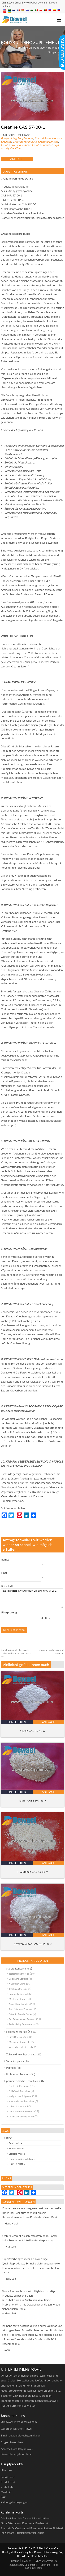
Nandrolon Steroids (18, 1983)
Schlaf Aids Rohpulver (19, 2091)
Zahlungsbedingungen (14, 2502)
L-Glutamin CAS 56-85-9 (33, 1871)
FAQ (3, 2497)
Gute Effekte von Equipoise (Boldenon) (24, 2523)
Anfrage (16, 158)
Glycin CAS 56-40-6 (32, 1730)
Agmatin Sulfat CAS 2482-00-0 (32, 1943)
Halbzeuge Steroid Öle (19, 2031)
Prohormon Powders (18, 2074)
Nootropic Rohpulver (19, 2086)
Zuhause (14, 2560)
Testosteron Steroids (19, 1973)
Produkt (26, 2560)
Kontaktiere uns (33, 2567)
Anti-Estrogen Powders (20, 2009)
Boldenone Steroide (18, 1978)
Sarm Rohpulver (15, 2061)
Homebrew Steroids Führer (22, 2159)
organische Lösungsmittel (21, 2116)
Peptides (11, 2067)
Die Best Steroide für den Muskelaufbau (25, 2518)
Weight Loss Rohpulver (20, 2096)
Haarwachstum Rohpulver (21, 2101)
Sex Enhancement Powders (22, 2019)
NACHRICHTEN (17, 2164)
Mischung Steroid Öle (19, 2042)
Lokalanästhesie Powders (21, 2111)
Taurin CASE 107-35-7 (32, 1800)
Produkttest (8, 2482)
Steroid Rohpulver (35, 47)
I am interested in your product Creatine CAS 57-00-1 (32, 1598)
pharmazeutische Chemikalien (23, 2080)
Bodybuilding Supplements (17, 138)
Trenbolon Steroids (18, 1988)
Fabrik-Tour (8, 2477)
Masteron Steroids (18, 1999)
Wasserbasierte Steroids (21, 2047)
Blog (9, 2137)
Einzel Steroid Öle (17, 2037)
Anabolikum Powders (19, 2004)
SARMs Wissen (16, 2148)
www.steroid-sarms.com (22, 2421)
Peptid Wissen (16, 2143)
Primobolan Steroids (19, 1994)
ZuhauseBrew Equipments (21, 2054)
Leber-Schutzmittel (18, 2106)
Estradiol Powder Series (20, 2014)
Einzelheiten (16, 1722)
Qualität (6, 2492)
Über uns (45, 2564)
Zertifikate (7, 2487)
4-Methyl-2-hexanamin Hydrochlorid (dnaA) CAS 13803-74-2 (16, 1653)
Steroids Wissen (17, 2153)
